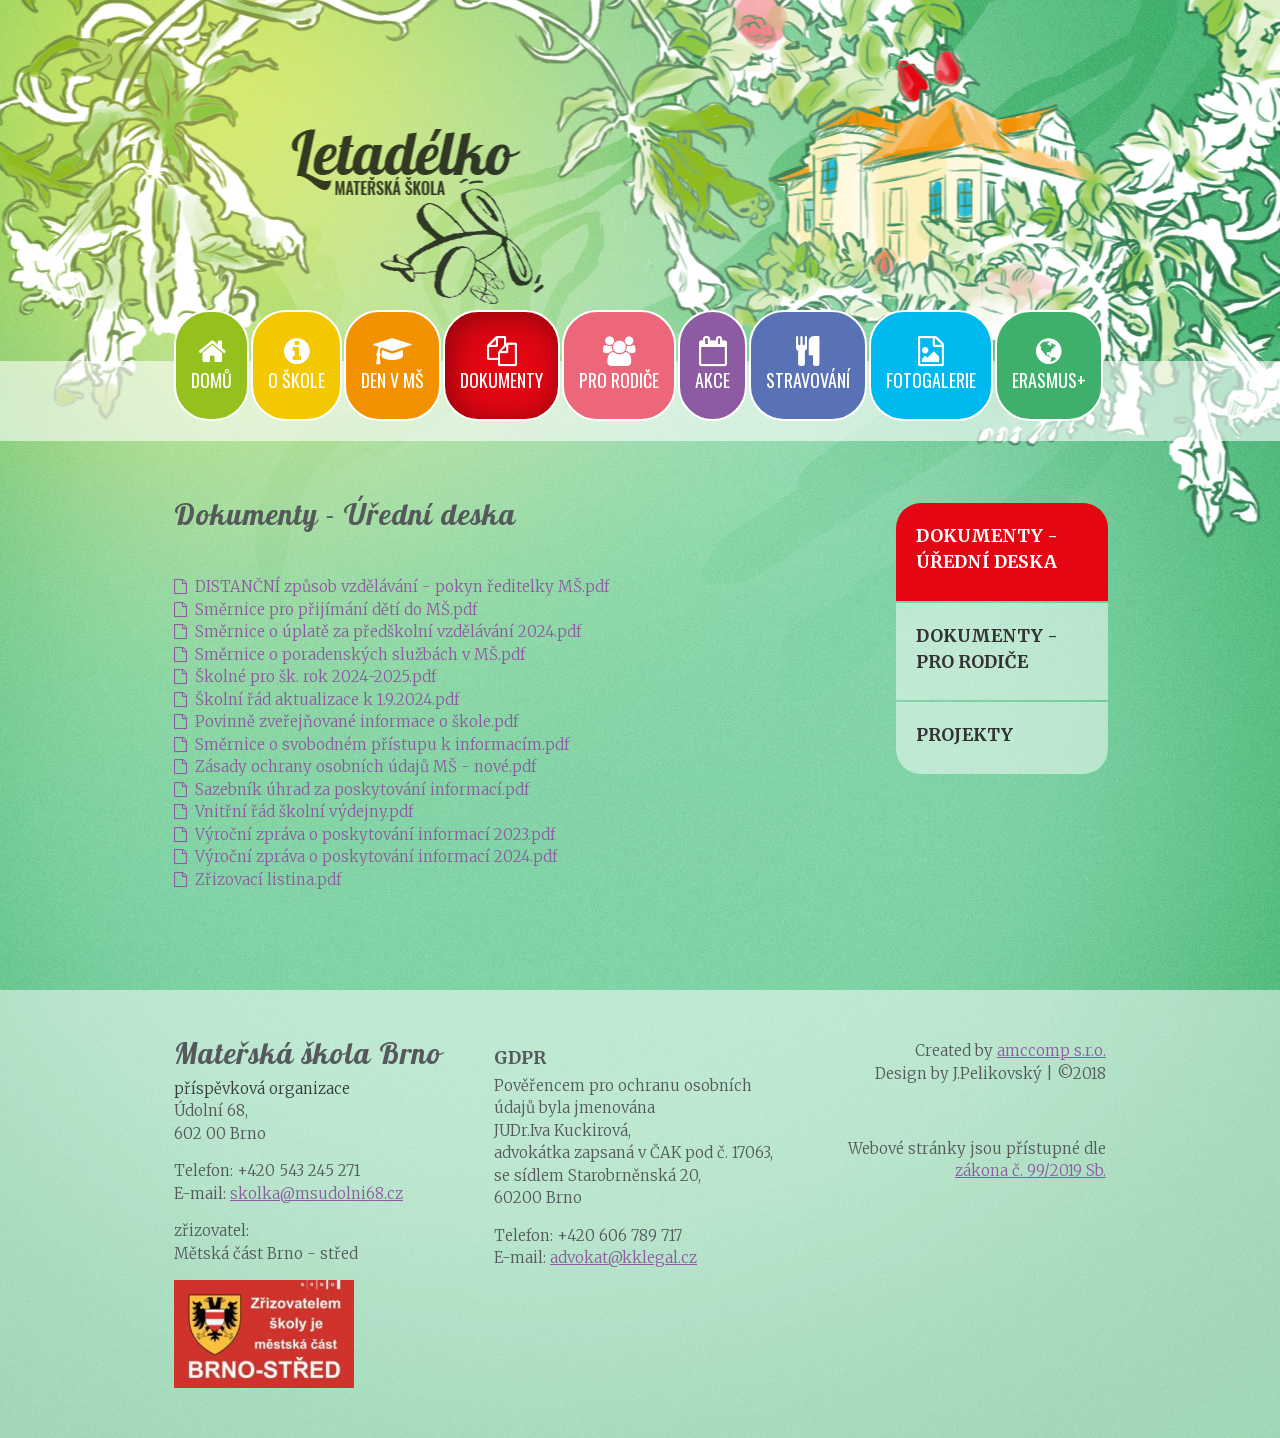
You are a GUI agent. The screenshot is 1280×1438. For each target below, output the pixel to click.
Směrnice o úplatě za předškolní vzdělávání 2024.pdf (377, 631)
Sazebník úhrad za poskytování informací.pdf (351, 789)
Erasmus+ (1049, 365)
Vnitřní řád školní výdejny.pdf (293, 811)
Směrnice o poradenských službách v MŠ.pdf (349, 654)
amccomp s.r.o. (1051, 1050)
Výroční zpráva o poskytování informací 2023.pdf (364, 834)
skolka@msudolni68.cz (316, 1193)
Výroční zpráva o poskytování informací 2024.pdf (365, 856)
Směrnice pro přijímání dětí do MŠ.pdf (325, 609)
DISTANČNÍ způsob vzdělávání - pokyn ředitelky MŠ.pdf (391, 586)
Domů (211, 365)
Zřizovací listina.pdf (257, 879)
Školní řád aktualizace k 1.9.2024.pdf (316, 699)
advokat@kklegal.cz (623, 1257)
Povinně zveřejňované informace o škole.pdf (346, 721)
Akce (712, 365)
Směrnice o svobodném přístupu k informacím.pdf (371, 744)
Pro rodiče (619, 365)
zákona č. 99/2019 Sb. (1030, 1170)
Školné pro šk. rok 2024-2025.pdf (305, 676)
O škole (296, 365)
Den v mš (392, 365)
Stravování (808, 365)
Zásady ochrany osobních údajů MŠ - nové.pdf (355, 766)
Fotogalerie (931, 365)
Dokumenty (501, 365)
